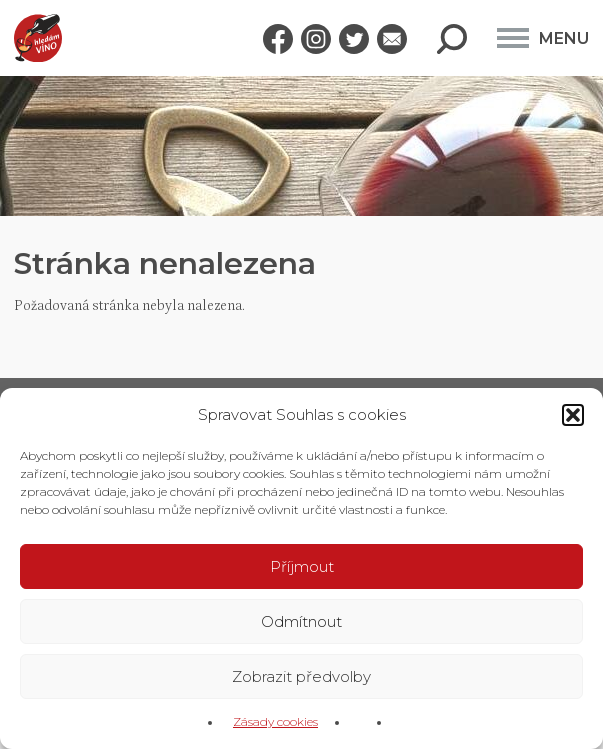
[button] (573, 415)
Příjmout (302, 566)
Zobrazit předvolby (301, 676)
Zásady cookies (275, 721)
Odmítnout (301, 621)
